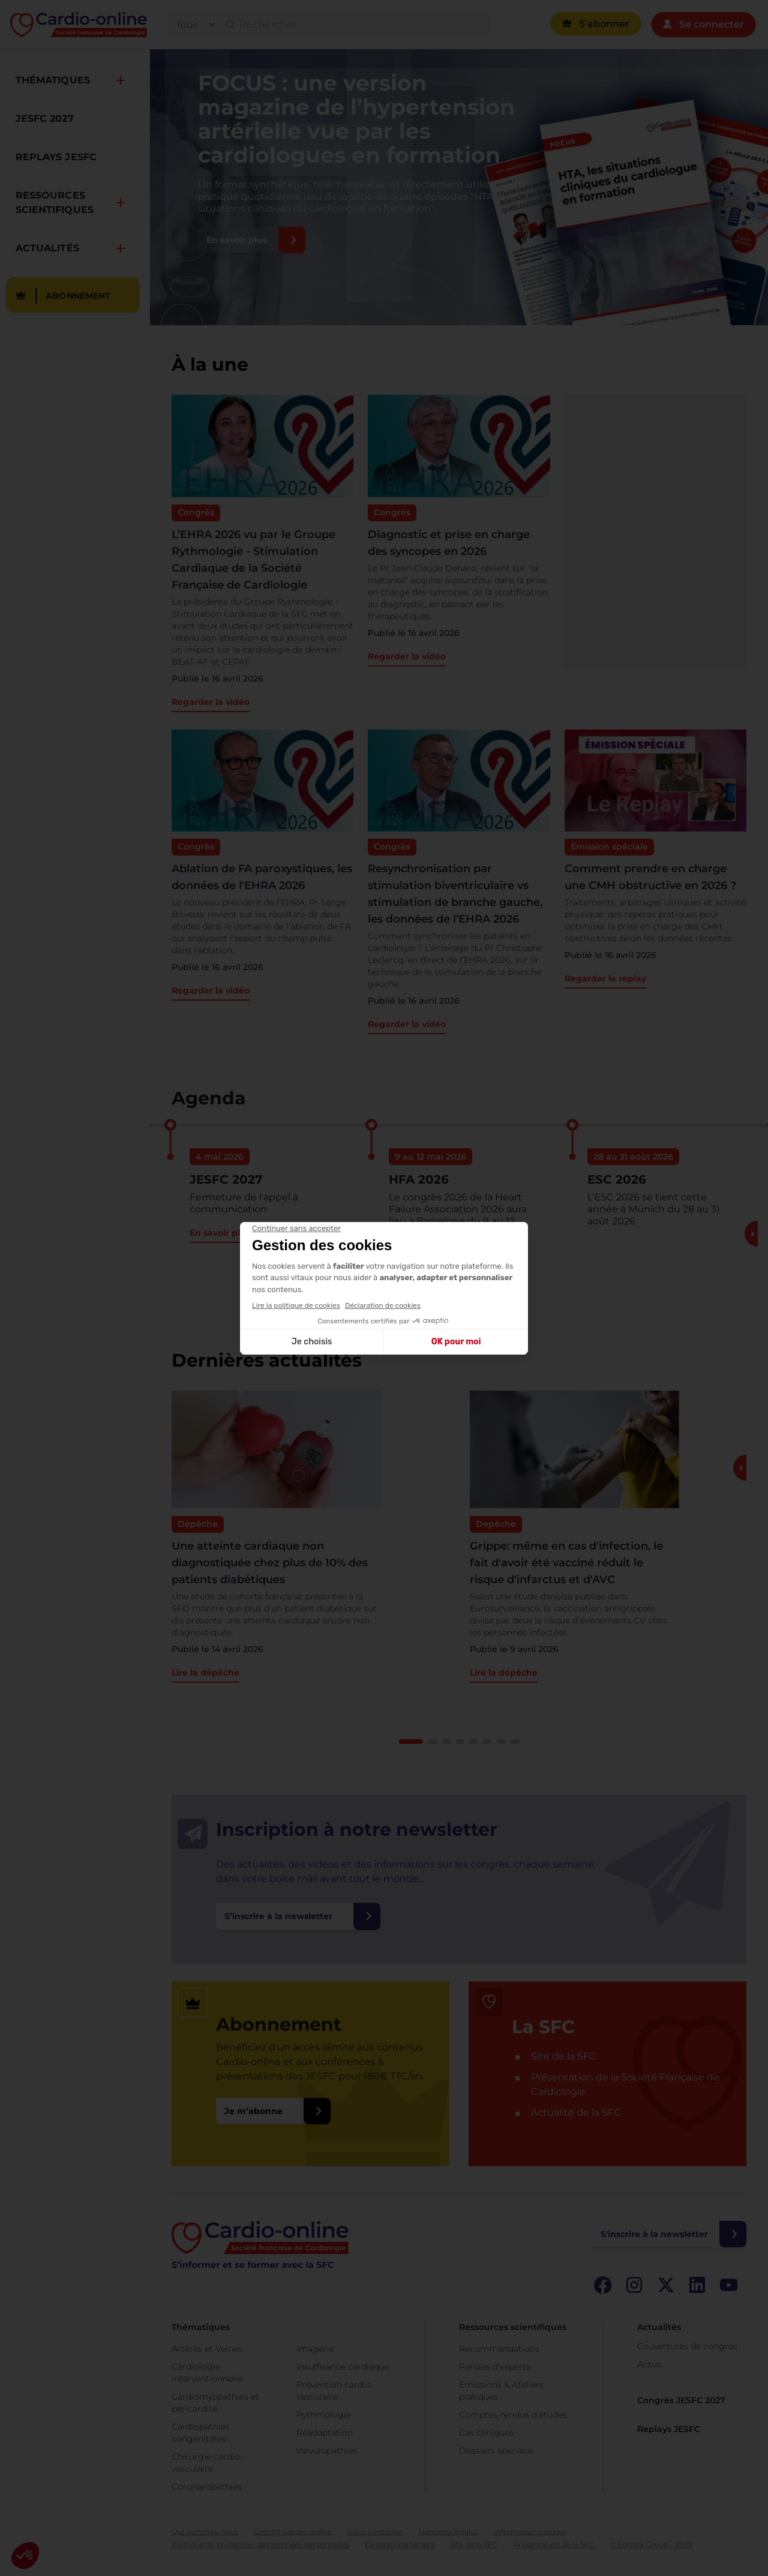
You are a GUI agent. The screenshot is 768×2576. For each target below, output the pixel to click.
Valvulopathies (326, 2450)
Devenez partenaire (400, 2544)
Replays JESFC (668, 2429)
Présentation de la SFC (554, 2544)
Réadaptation (324, 2432)
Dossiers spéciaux (496, 2450)
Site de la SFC (563, 2056)
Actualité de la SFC (576, 2112)
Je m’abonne (253, 2111)
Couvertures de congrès (687, 2346)
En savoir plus (236, 240)
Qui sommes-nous (205, 2531)
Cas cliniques (486, 2432)
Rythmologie (323, 2414)
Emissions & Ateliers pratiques (501, 2390)
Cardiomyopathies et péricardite (215, 2402)
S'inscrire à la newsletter (654, 2234)
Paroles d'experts (494, 2366)
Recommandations (499, 2348)
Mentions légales (448, 2531)
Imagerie (315, 2348)
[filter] (193, 25)
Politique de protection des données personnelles (261, 2544)
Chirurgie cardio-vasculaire (207, 2462)
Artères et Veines (207, 2348)
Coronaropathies (207, 2486)
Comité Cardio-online (293, 2531)
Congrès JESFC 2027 (681, 2400)
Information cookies (529, 2531)
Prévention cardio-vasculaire (335, 2390)
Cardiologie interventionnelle (207, 2372)
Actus (649, 2364)
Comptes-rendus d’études (513, 2414)
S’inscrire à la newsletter (278, 1916)
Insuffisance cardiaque (342, 2366)
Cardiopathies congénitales (201, 2432)
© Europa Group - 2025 (651, 2544)
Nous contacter (375, 2531)
